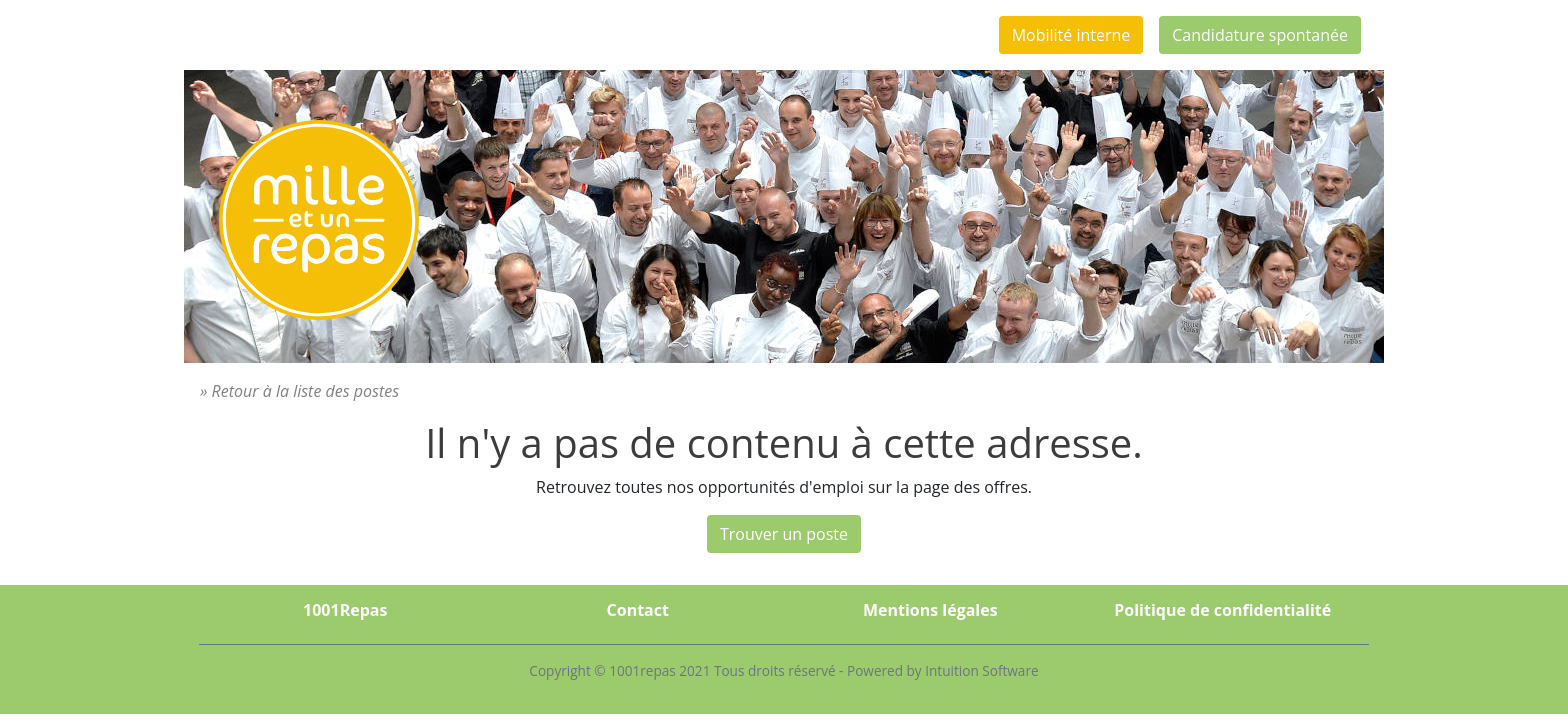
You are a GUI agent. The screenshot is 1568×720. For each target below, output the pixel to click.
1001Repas (345, 610)
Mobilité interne (1071, 35)
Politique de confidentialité (1222, 610)
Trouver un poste (784, 534)
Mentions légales (930, 610)
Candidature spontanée (1260, 35)
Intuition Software (981, 670)
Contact (638, 610)
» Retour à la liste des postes (299, 391)
